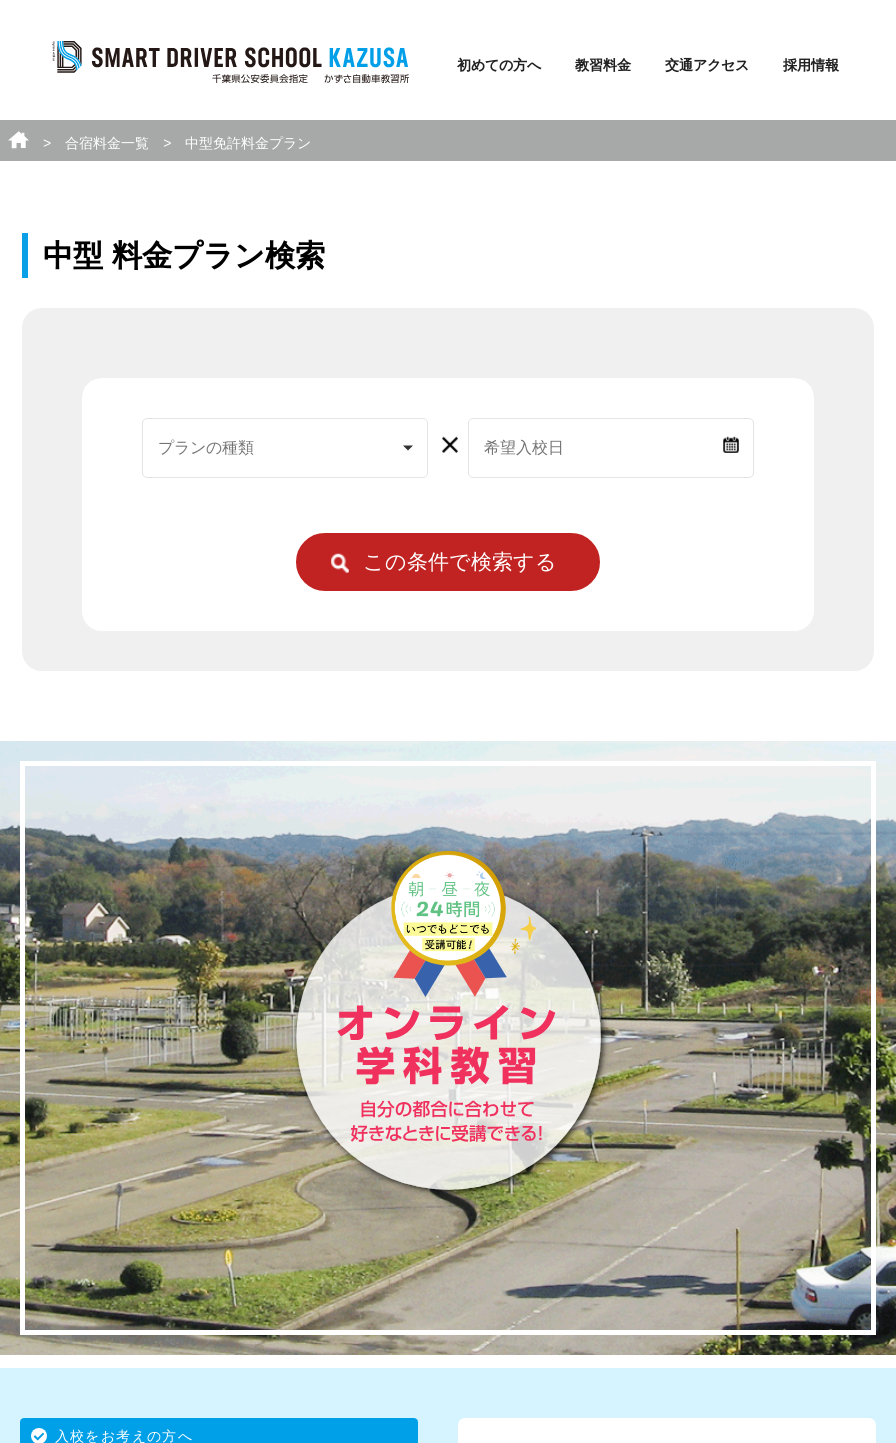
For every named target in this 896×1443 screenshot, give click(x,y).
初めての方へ (499, 65)
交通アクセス (707, 65)
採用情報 (811, 65)
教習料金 (603, 65)
